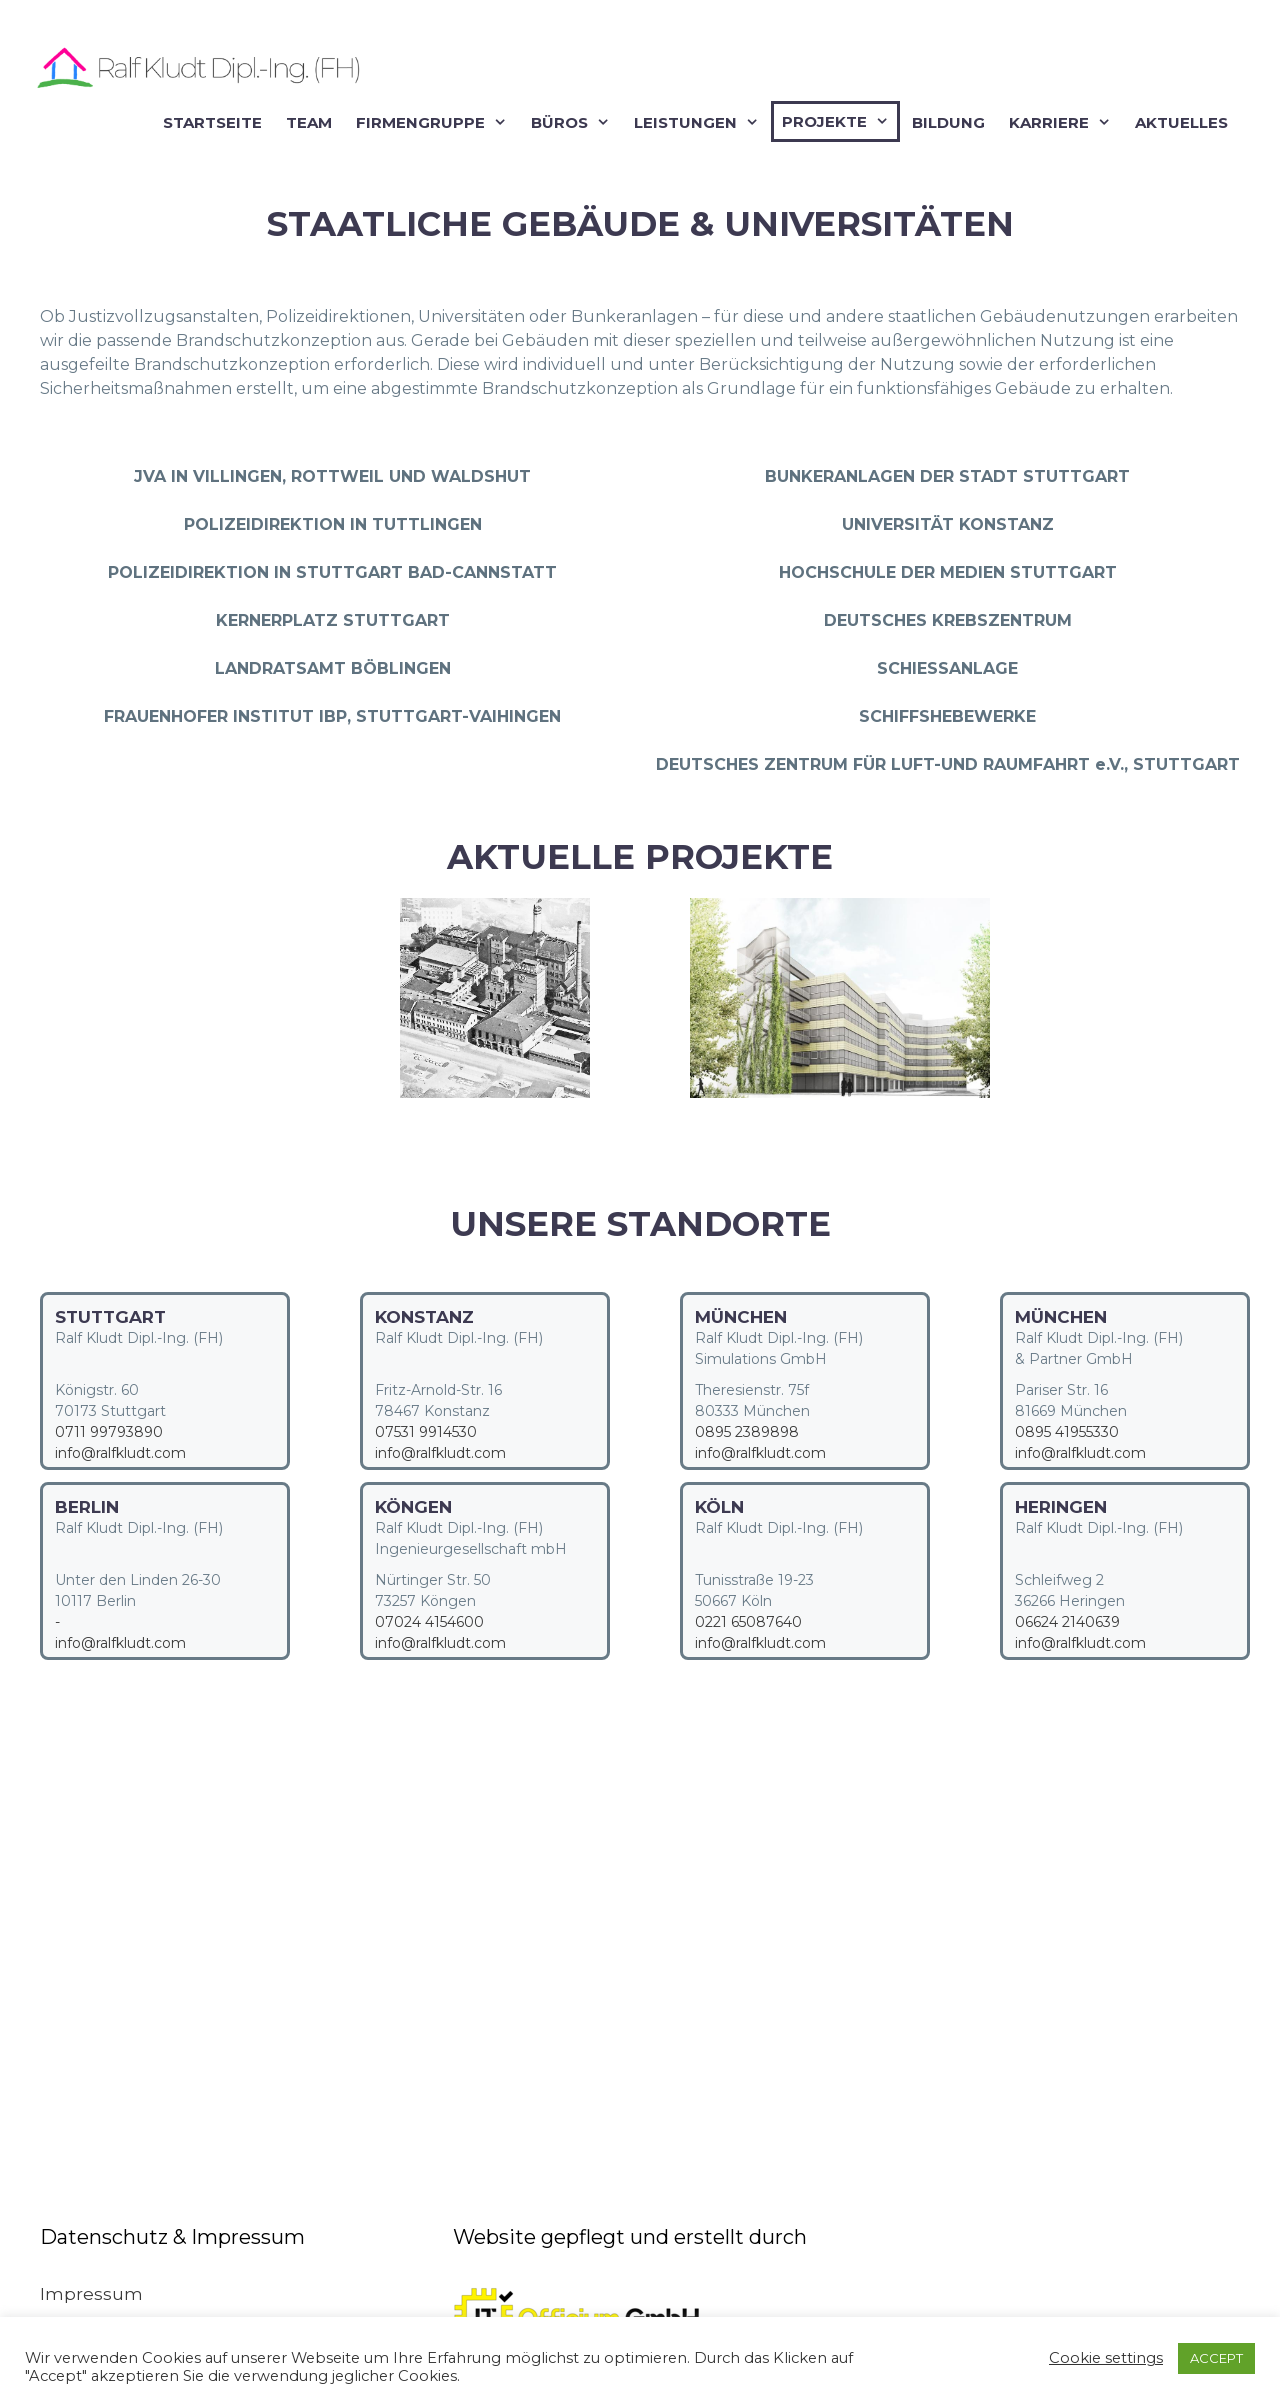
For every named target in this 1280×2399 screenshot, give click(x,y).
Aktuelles (1181, 122)
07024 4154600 (429, 1622)
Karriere (1064, 122)
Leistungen (700, 122)
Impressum (91, 2294)
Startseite (212, 122)
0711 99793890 (109, 1432)
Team (309, 122)
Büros (574, 122)
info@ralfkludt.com (120, 1453)
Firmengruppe (435, 122)
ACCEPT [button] (1216, 2358)
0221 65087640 (748, 1622)
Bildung (948, 122)
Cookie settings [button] (1106, 2358)
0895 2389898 (747, 1432)
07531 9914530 (426, 1432)
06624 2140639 (1067, 1622)
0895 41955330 (1067, 1432)
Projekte (839, 121)
